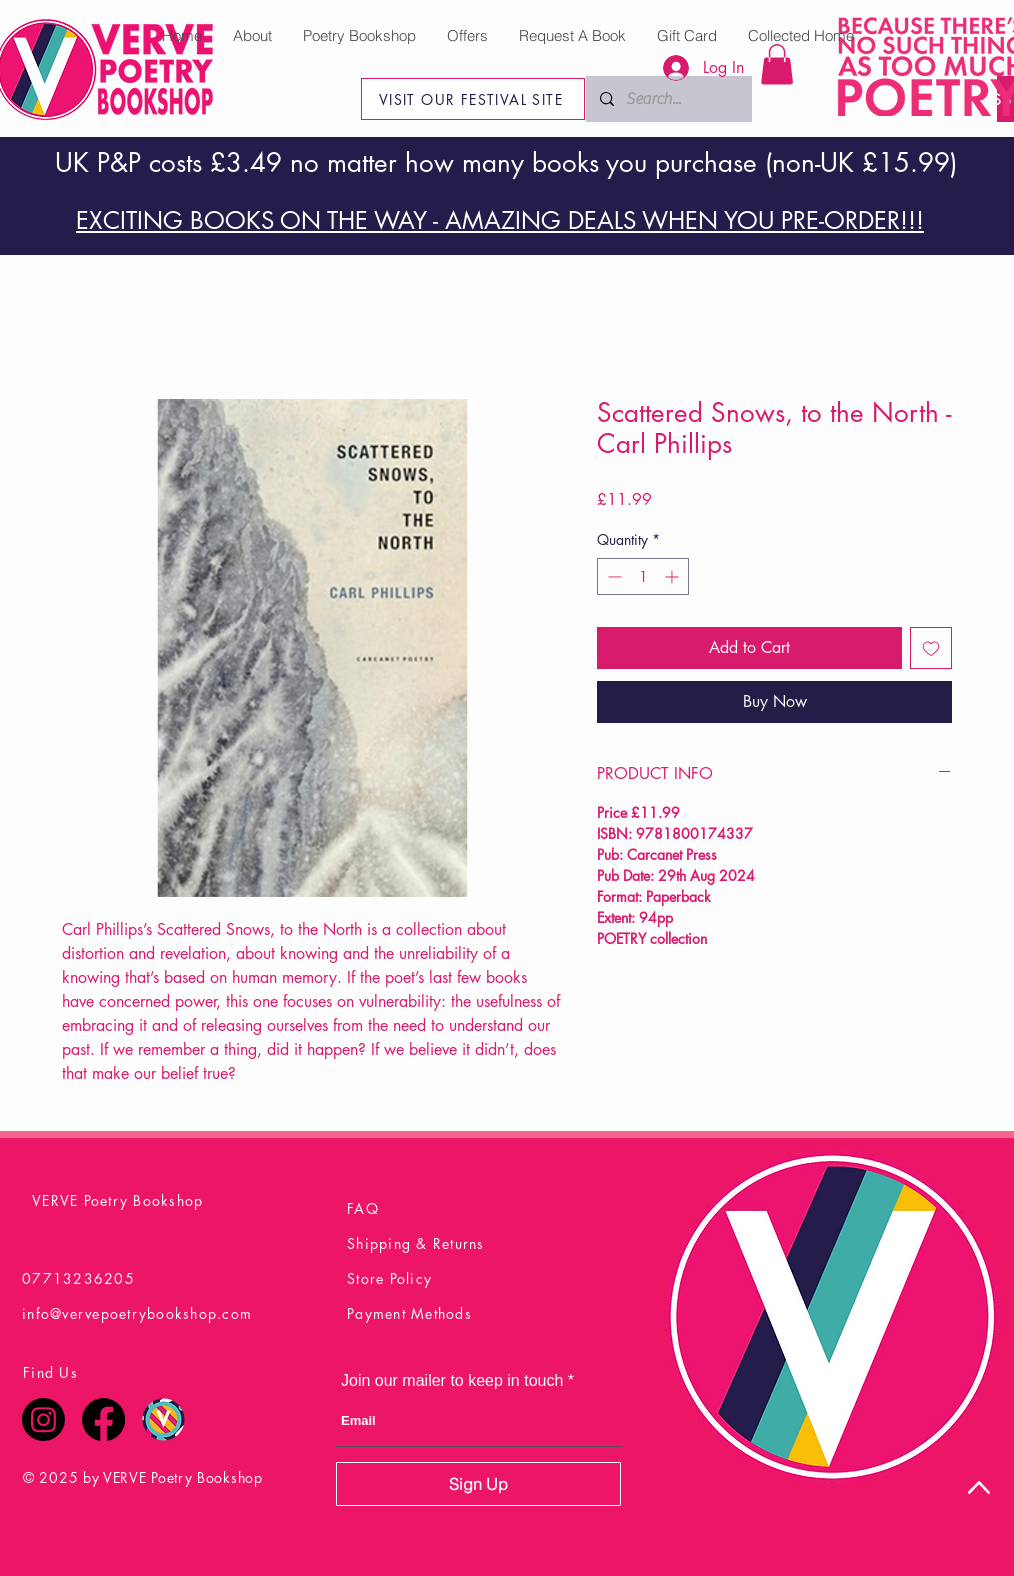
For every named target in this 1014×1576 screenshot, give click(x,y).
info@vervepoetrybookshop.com (137, 1313)
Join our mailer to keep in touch (452, 1381)
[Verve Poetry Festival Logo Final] (163, 1419)
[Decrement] (612, 576)
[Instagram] (43, 1419)
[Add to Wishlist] (931, 648)
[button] (777, 64)
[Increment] (673, 576)
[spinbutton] (643, 576)
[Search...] (711, 99)
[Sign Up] (478, 1484)
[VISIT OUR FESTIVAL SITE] (473, 99)
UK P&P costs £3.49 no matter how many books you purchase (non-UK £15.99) (506, 163)
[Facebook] (103, 1419)
